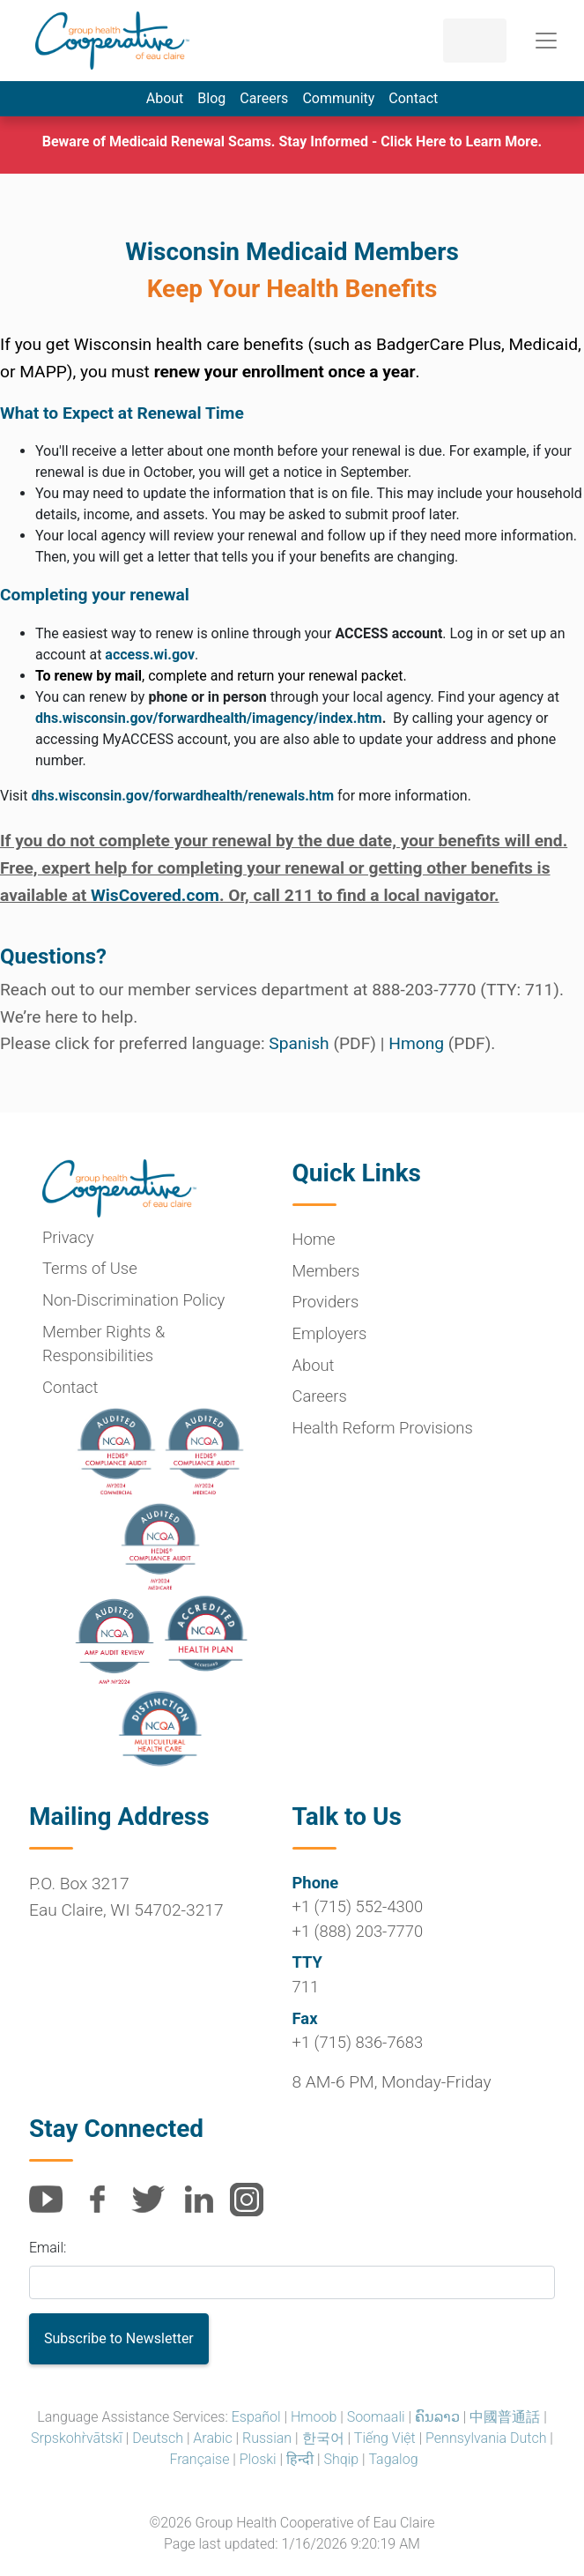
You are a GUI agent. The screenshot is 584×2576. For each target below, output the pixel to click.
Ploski (258, 2459)
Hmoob (313, 2416)
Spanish (299, 1043)
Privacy (67, 1237)
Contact (413, 98)
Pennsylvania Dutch (485, 2438)
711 (306, 1986)
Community (338, 98)
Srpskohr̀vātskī (76, 2438)
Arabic (212, 2438)
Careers (264, 98)
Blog (211, 98)
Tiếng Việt (385, 2438)
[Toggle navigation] (546, 40)
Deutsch (157, 2438)
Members (326, 1271)
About (165, 98)
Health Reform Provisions (382, 1427)
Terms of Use (89, 1268)
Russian (267, 2438)
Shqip (341, 2459)
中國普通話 (504, 2416)
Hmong (416, 1043)
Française (199, 2459)
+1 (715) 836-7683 (358, 2042)
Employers (329, 1333)
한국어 (323, 2438)
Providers (325, 1301)
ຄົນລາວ (437, 2416)
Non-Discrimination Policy (133, 1300)
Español (256, 2416)
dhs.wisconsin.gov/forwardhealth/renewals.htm (182, 795)
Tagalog (393, 2459)
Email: (47, 2247)
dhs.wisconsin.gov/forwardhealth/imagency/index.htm (208, 718)
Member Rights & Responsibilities (103, 1344)
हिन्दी (300, 2459)
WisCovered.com (155, 895)
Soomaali (376, 2416)
